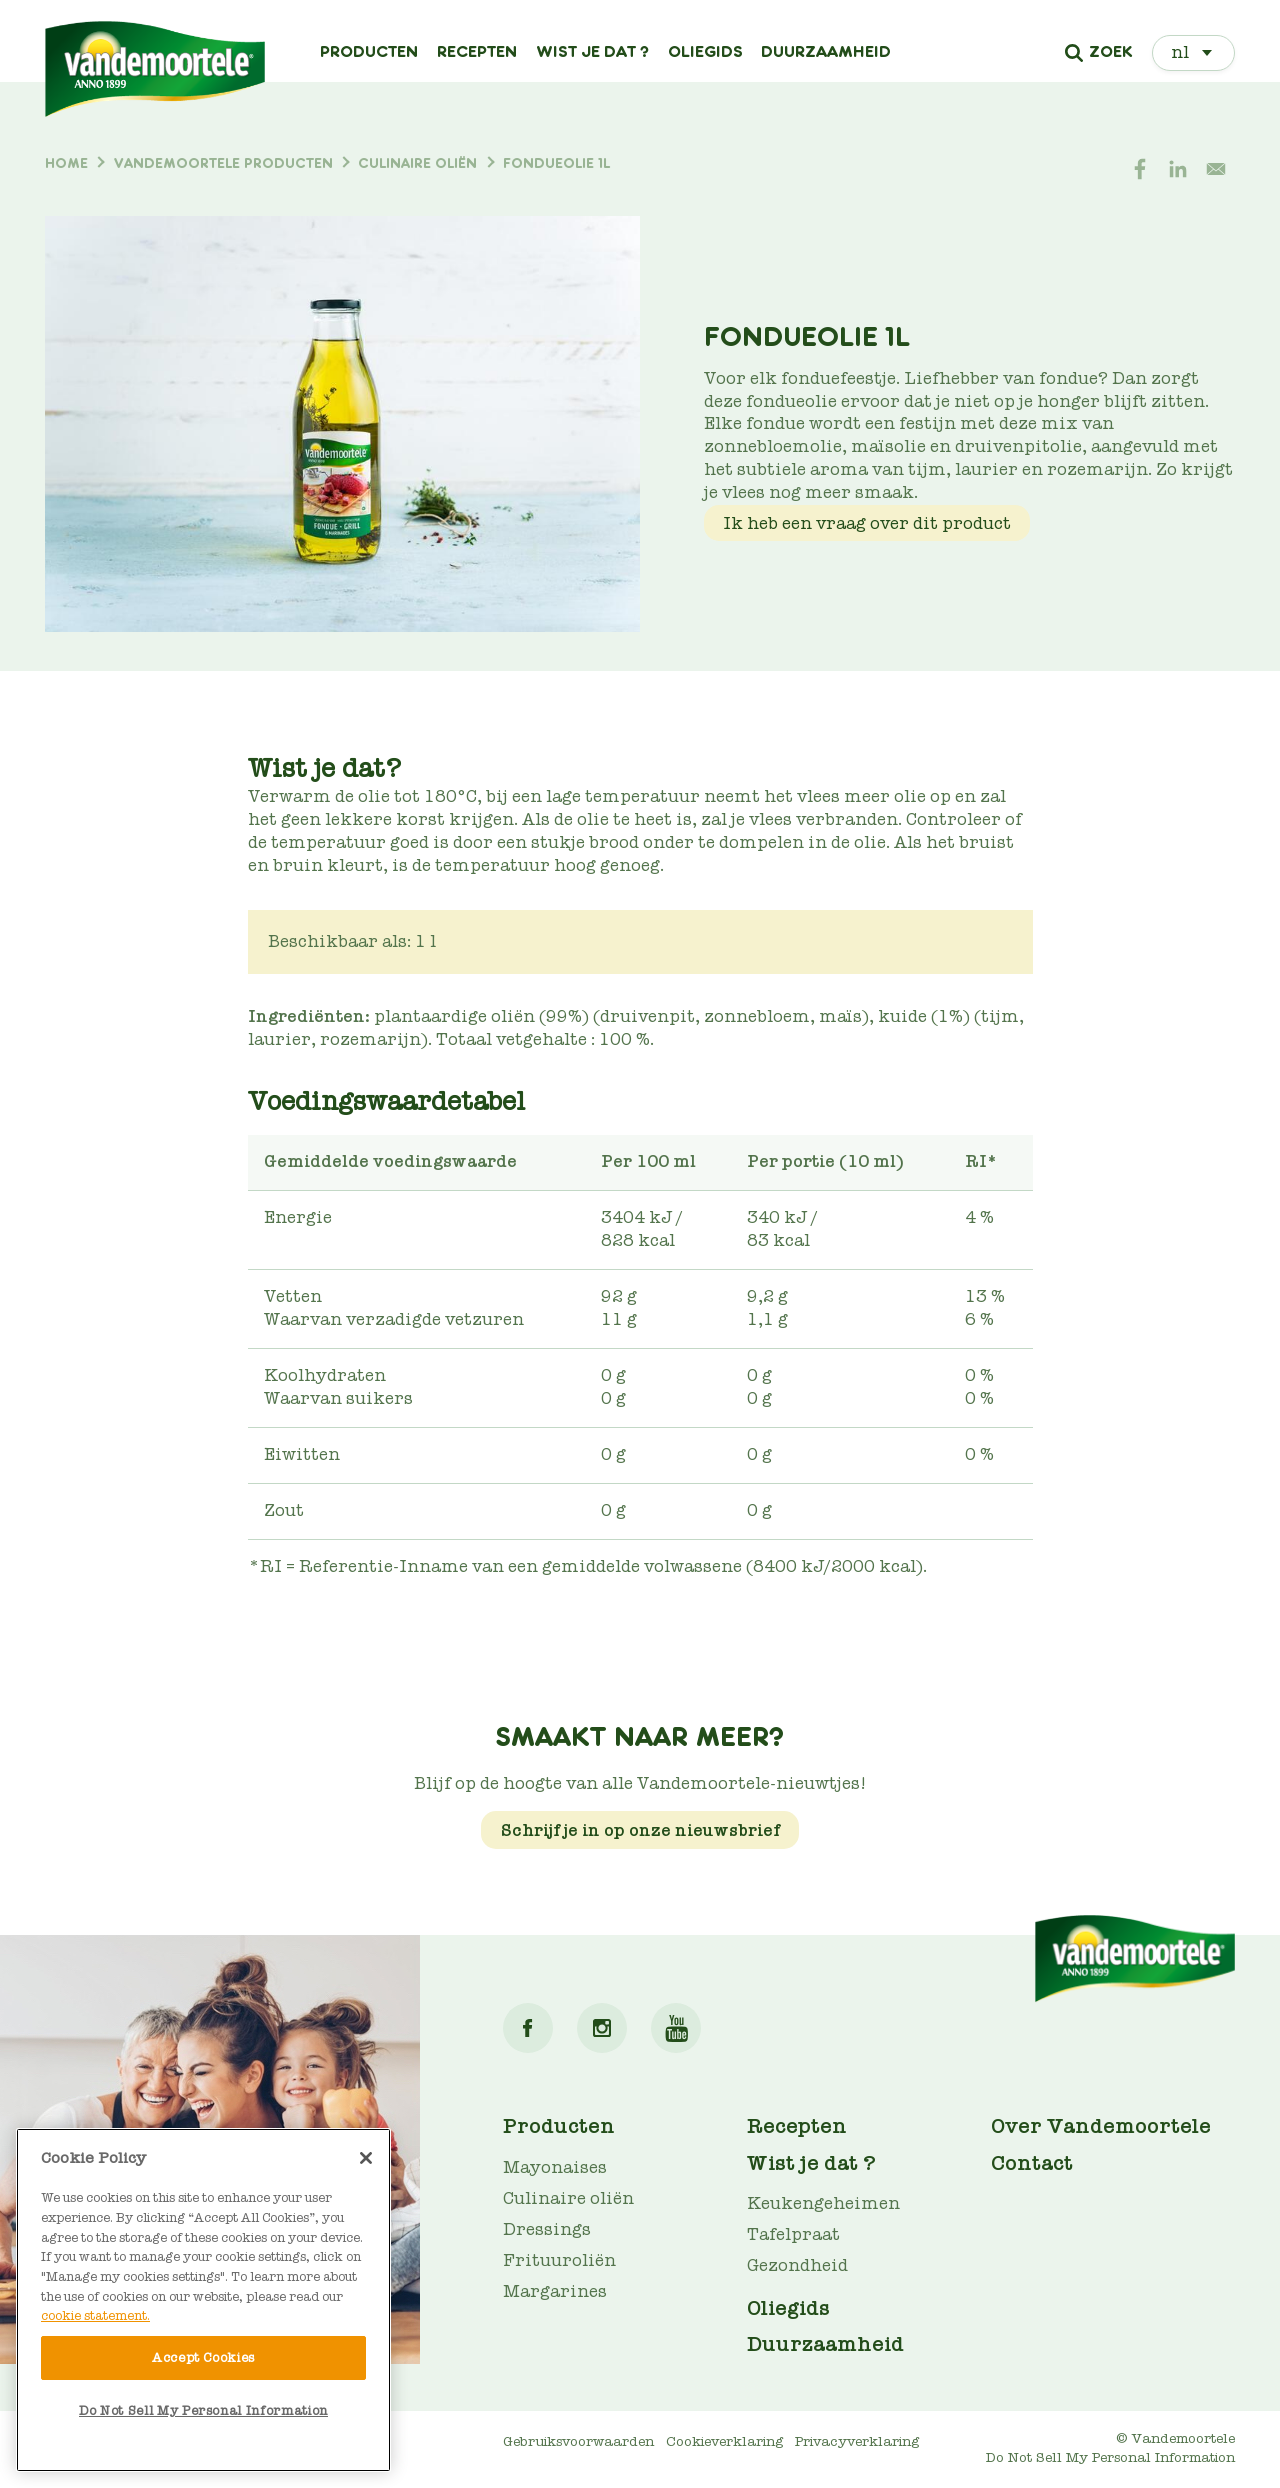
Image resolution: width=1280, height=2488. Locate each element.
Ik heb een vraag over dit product (867, 523)
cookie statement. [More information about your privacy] (95, 2315)
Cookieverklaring (724, 2441)
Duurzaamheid (826, 52)
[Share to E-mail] (1216, 169)
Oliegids (705, 52)
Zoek (1110, 53)
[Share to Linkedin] (1178, 169)
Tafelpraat (793, 2234)
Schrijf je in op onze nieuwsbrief (640, 1830)
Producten (369, 52)
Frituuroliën (559, 2260)
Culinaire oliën (568, 2198)
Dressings (547, 2229)
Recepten (477, 52)
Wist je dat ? (592, 52)
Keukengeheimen (823, 2203)
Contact (1032, 2163)
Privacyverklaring (857, 2441)
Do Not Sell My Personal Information (1110, 2457)
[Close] (366, 2158)
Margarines (555, 2291)
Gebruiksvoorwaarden (578, 2441)
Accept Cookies (203, 2357)
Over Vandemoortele (1101, 2126)
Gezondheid (797, 2265)
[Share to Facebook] (1140, 169)
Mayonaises (555, 2167)
